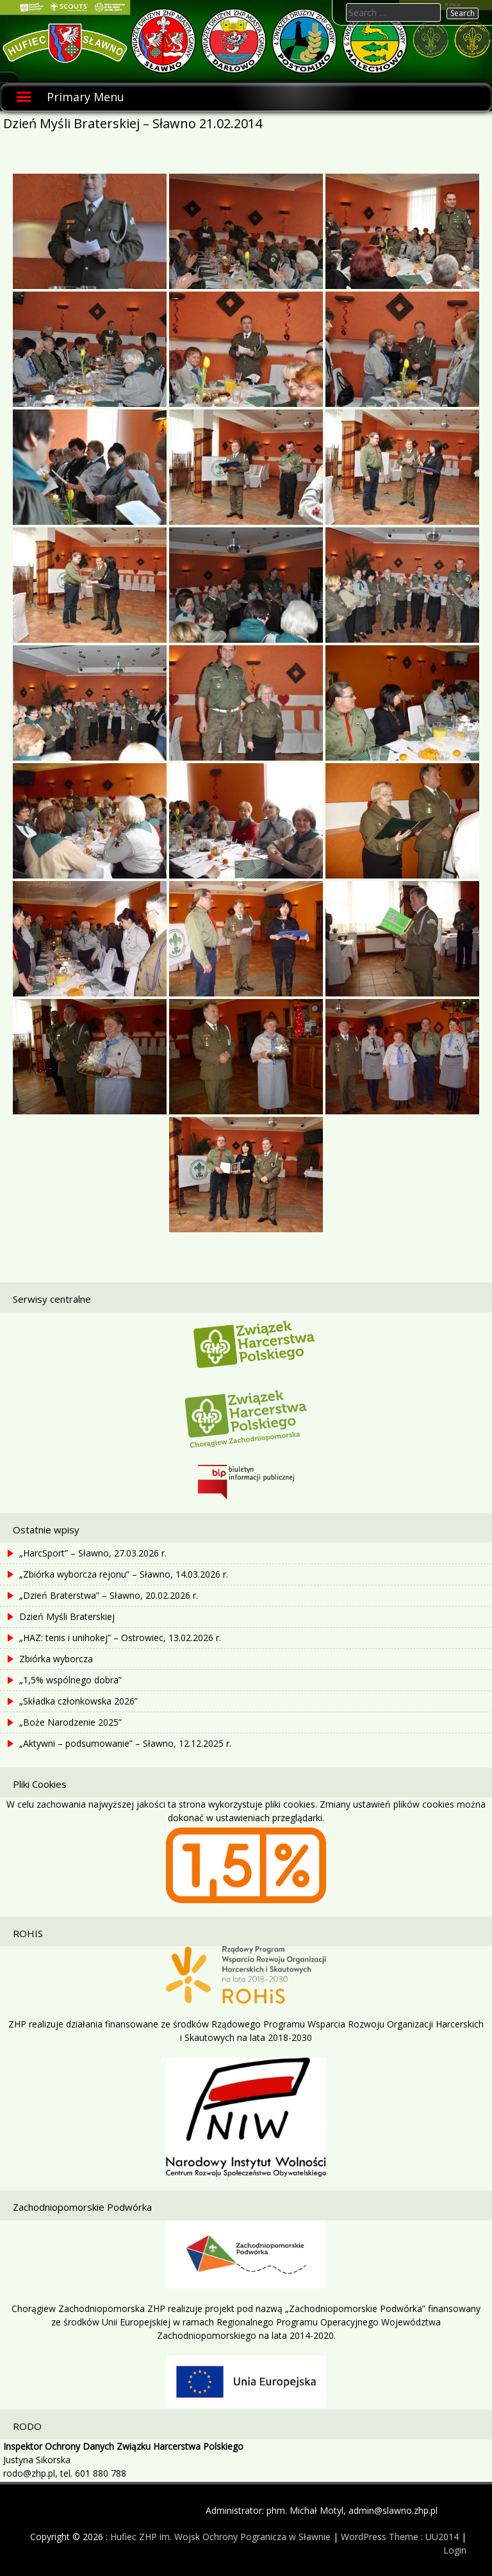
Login (454, 2550)
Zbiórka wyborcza (56, 1659)
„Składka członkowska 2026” (78, 1701)
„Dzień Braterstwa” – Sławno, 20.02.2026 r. (108, 1595)
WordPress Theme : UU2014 (400, 2537)
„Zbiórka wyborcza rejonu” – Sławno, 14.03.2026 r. (123, 1574)
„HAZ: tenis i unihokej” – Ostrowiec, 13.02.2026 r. (120, 1637)
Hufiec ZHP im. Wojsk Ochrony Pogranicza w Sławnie (220, 2537)
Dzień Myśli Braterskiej (67, 1616)
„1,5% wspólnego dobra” (70, 1680)
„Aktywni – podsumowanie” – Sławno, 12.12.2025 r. (125, 1743)
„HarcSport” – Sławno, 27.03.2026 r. (93, 1553)
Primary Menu (85, 96)
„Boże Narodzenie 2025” (70, 1722)
